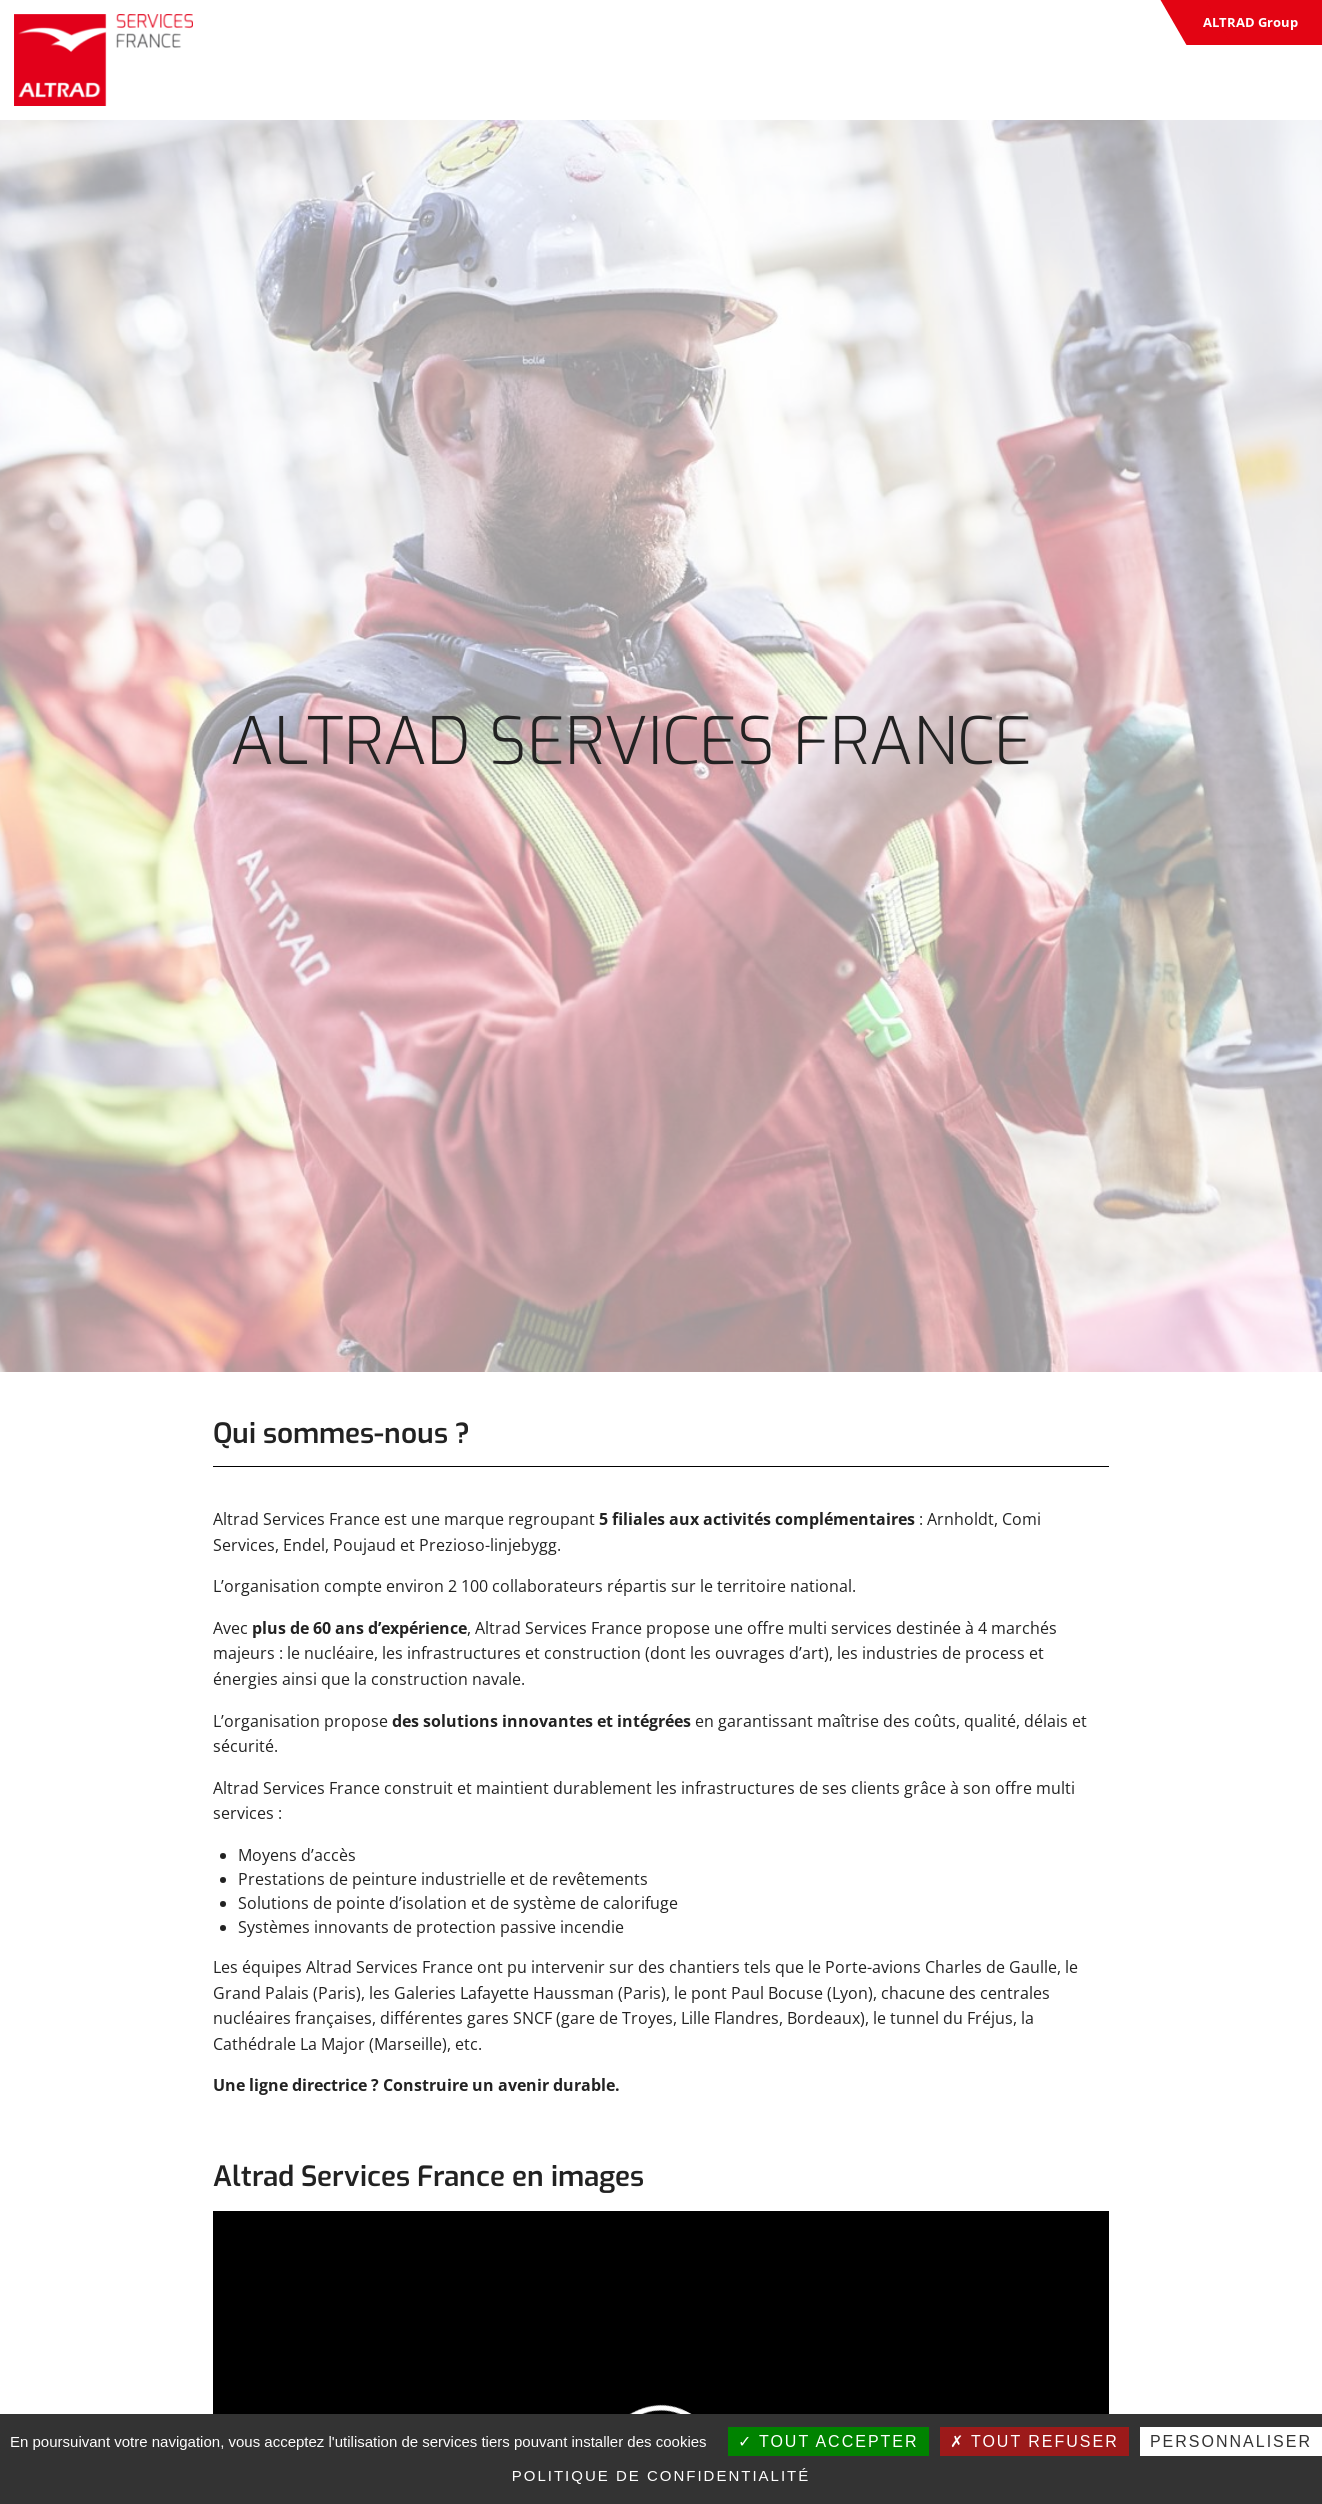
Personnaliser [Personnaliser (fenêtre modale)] (1231, 2441)
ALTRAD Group (1250, 22)
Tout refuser (1034, 2441)
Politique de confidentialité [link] (661, 2475)
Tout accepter (828, 2441)
